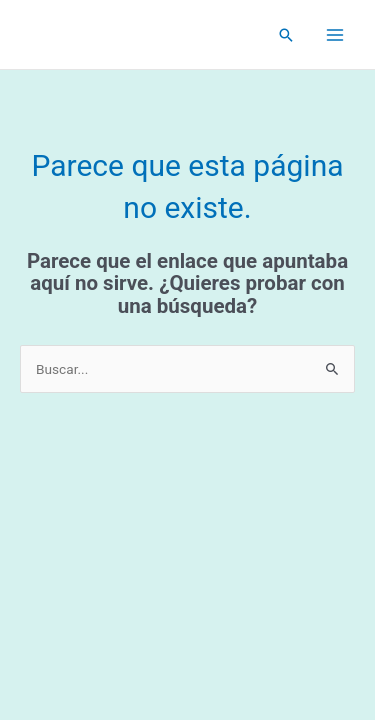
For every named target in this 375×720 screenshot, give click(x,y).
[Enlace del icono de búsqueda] (286, 35)
